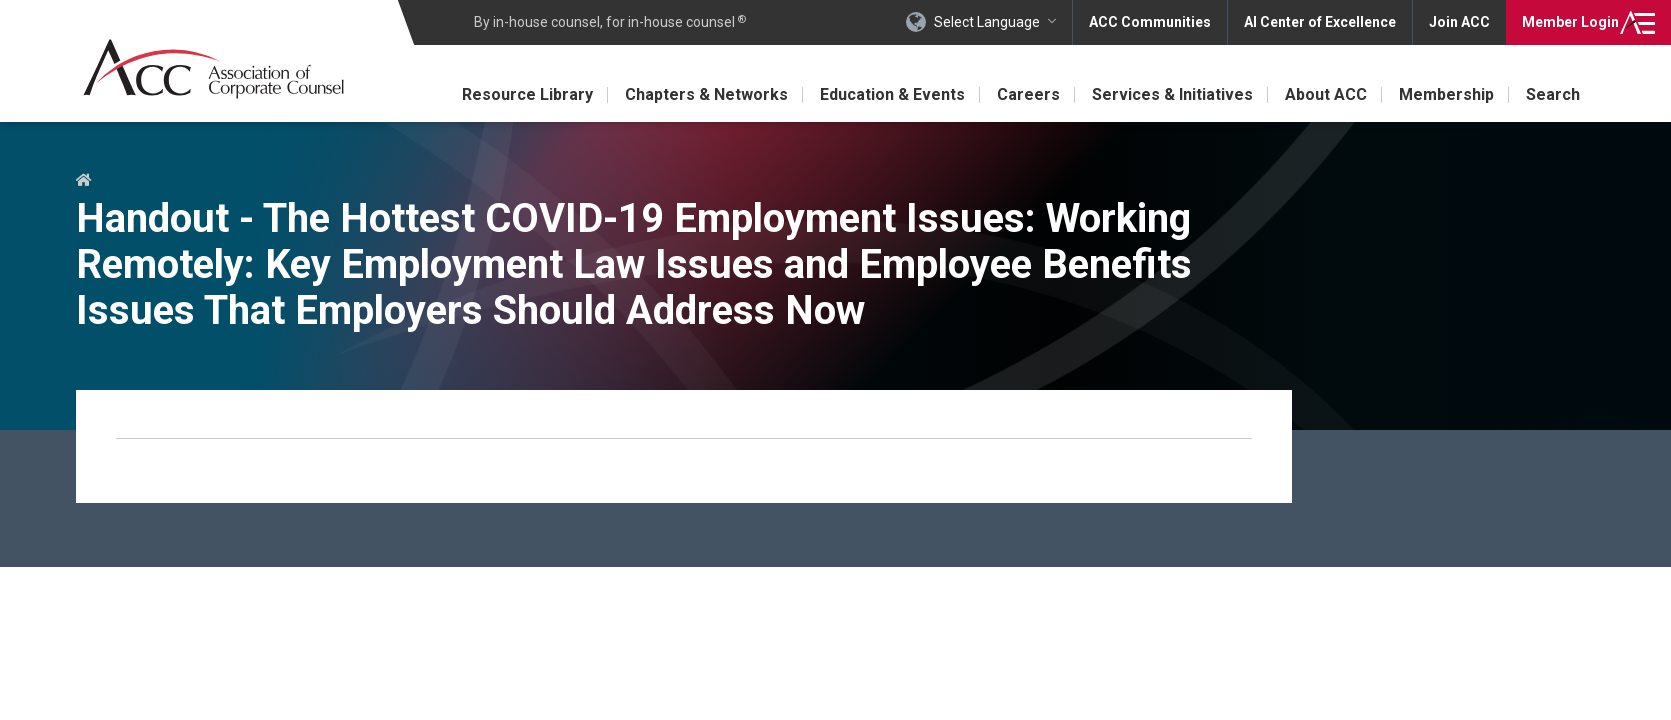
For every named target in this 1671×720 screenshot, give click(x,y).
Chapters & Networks (706, 94)
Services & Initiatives (1172, 94)
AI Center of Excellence (1320, 22)
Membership (1446, 94)
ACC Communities (1150, 22)
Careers (1028, 94)
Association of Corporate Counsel (213, 68)
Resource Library (527, 94)
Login (1570, 22)
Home (83, 181)
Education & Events (892, 94)
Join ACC (1459, 22)
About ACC (1326, 94)
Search (1553, 94)
